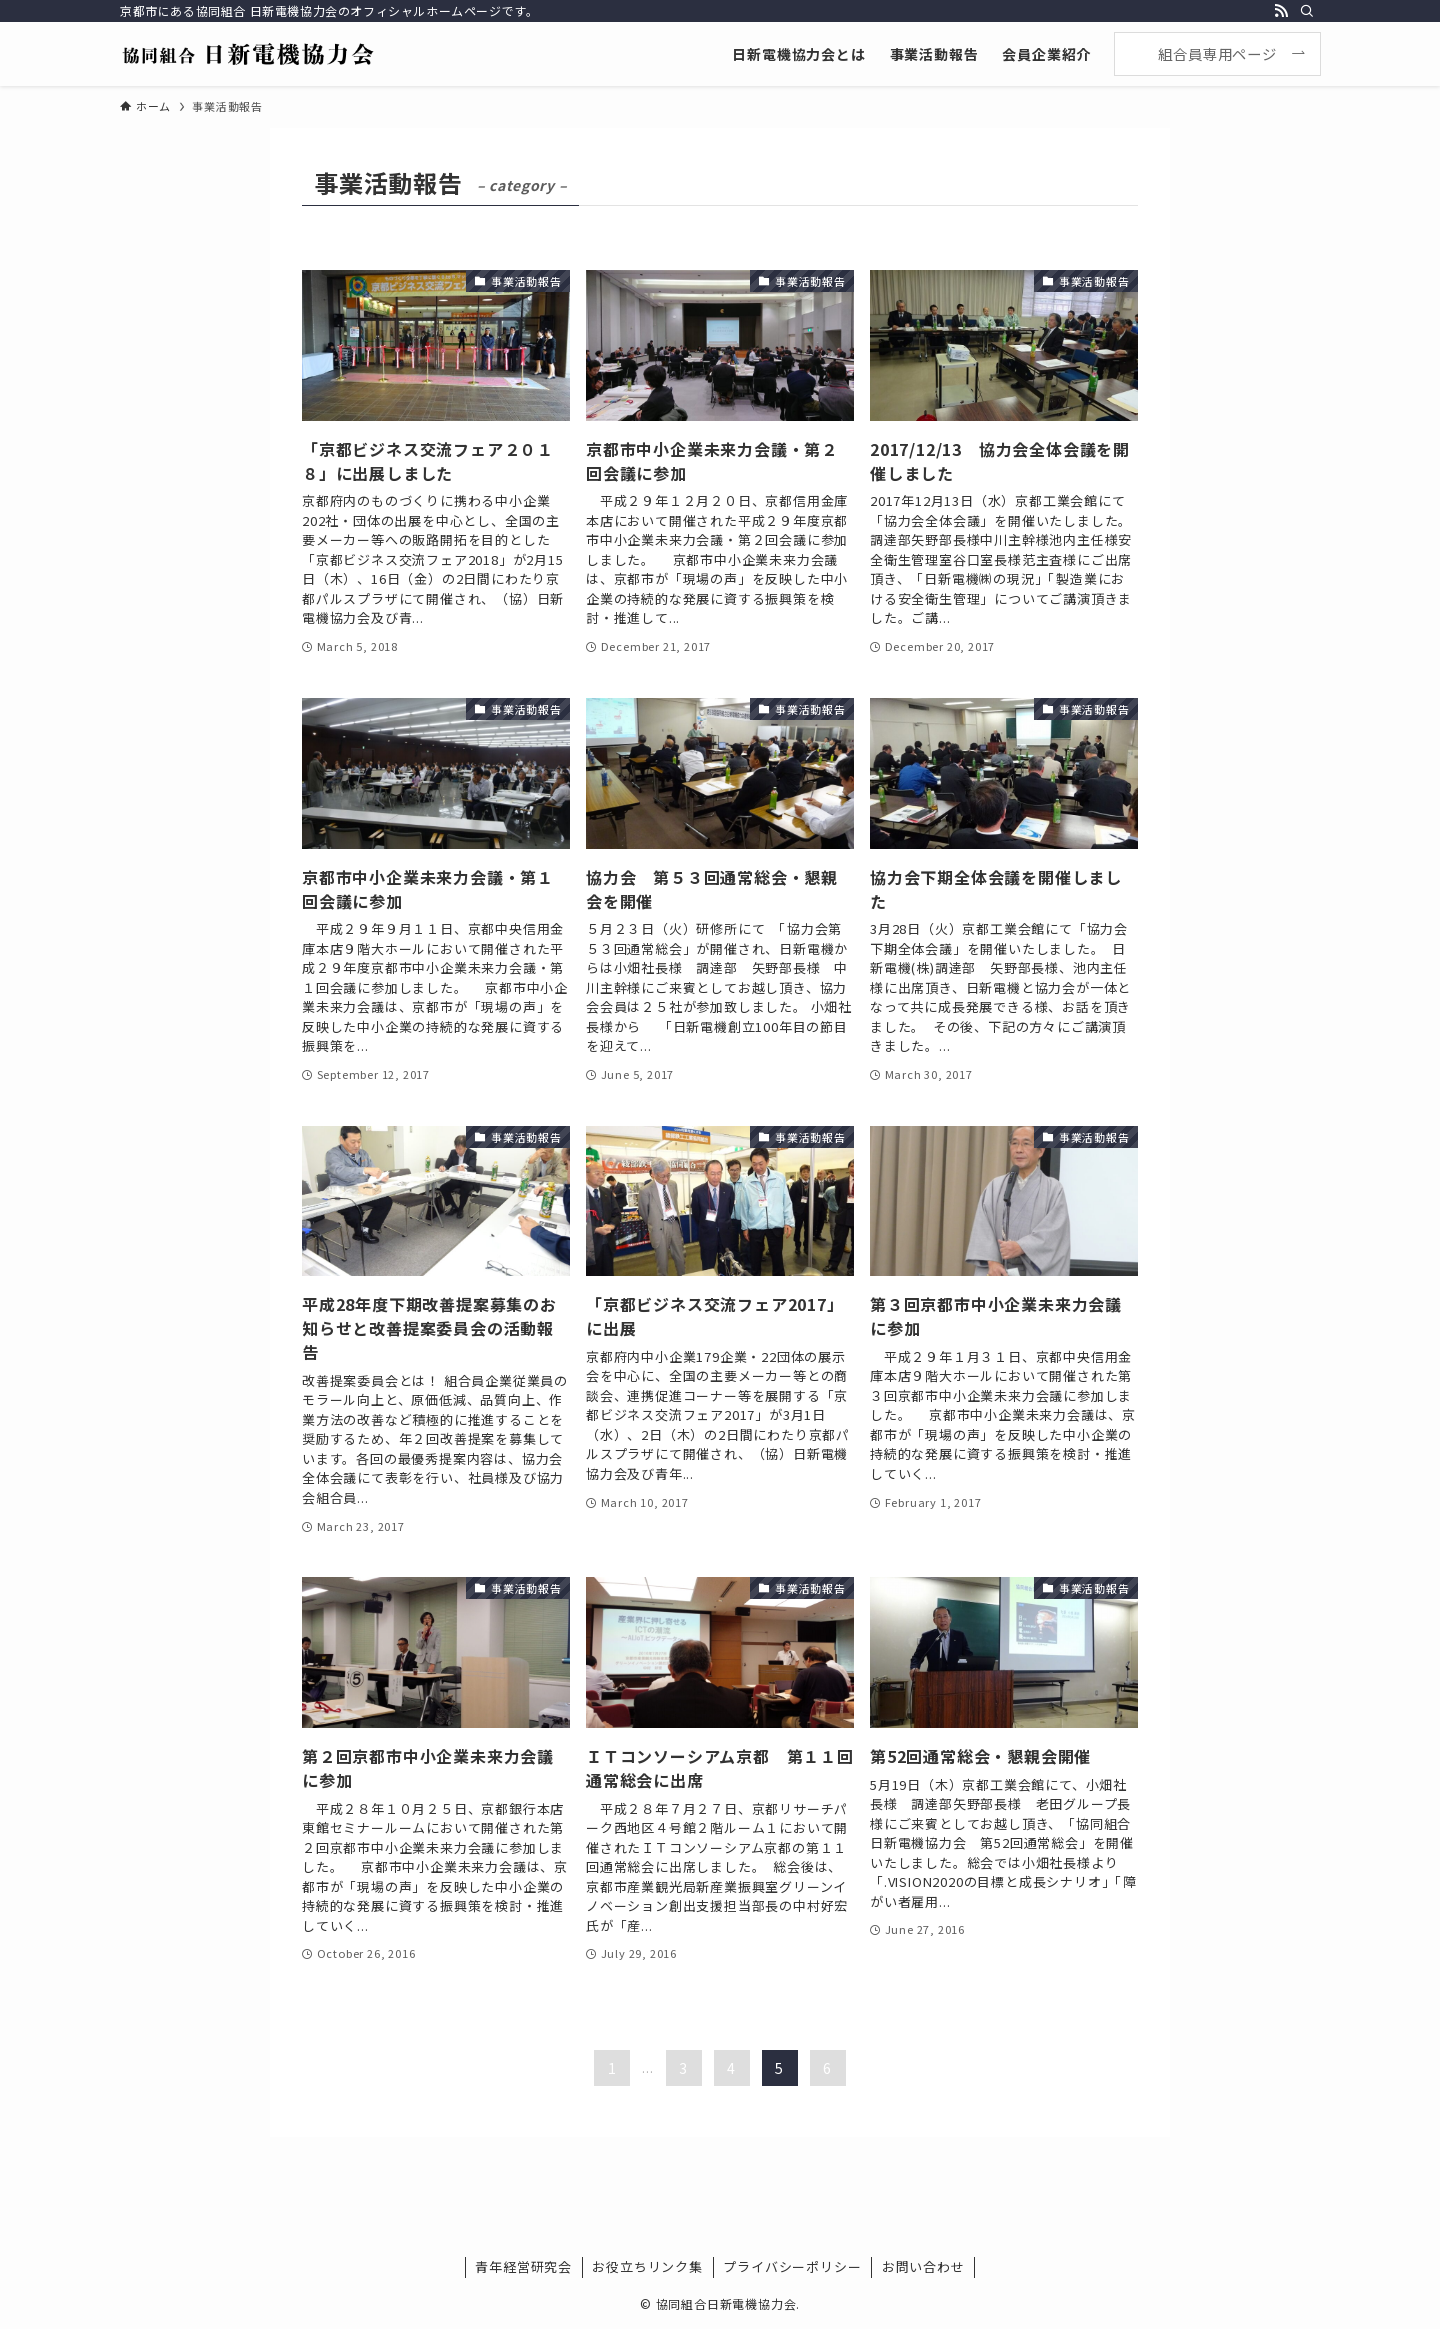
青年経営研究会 (523, 2266)
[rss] (1281, 11)
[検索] (1307, 11)
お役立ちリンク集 (647, 2266)
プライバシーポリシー (792, 2266)
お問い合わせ (923, 2266)
